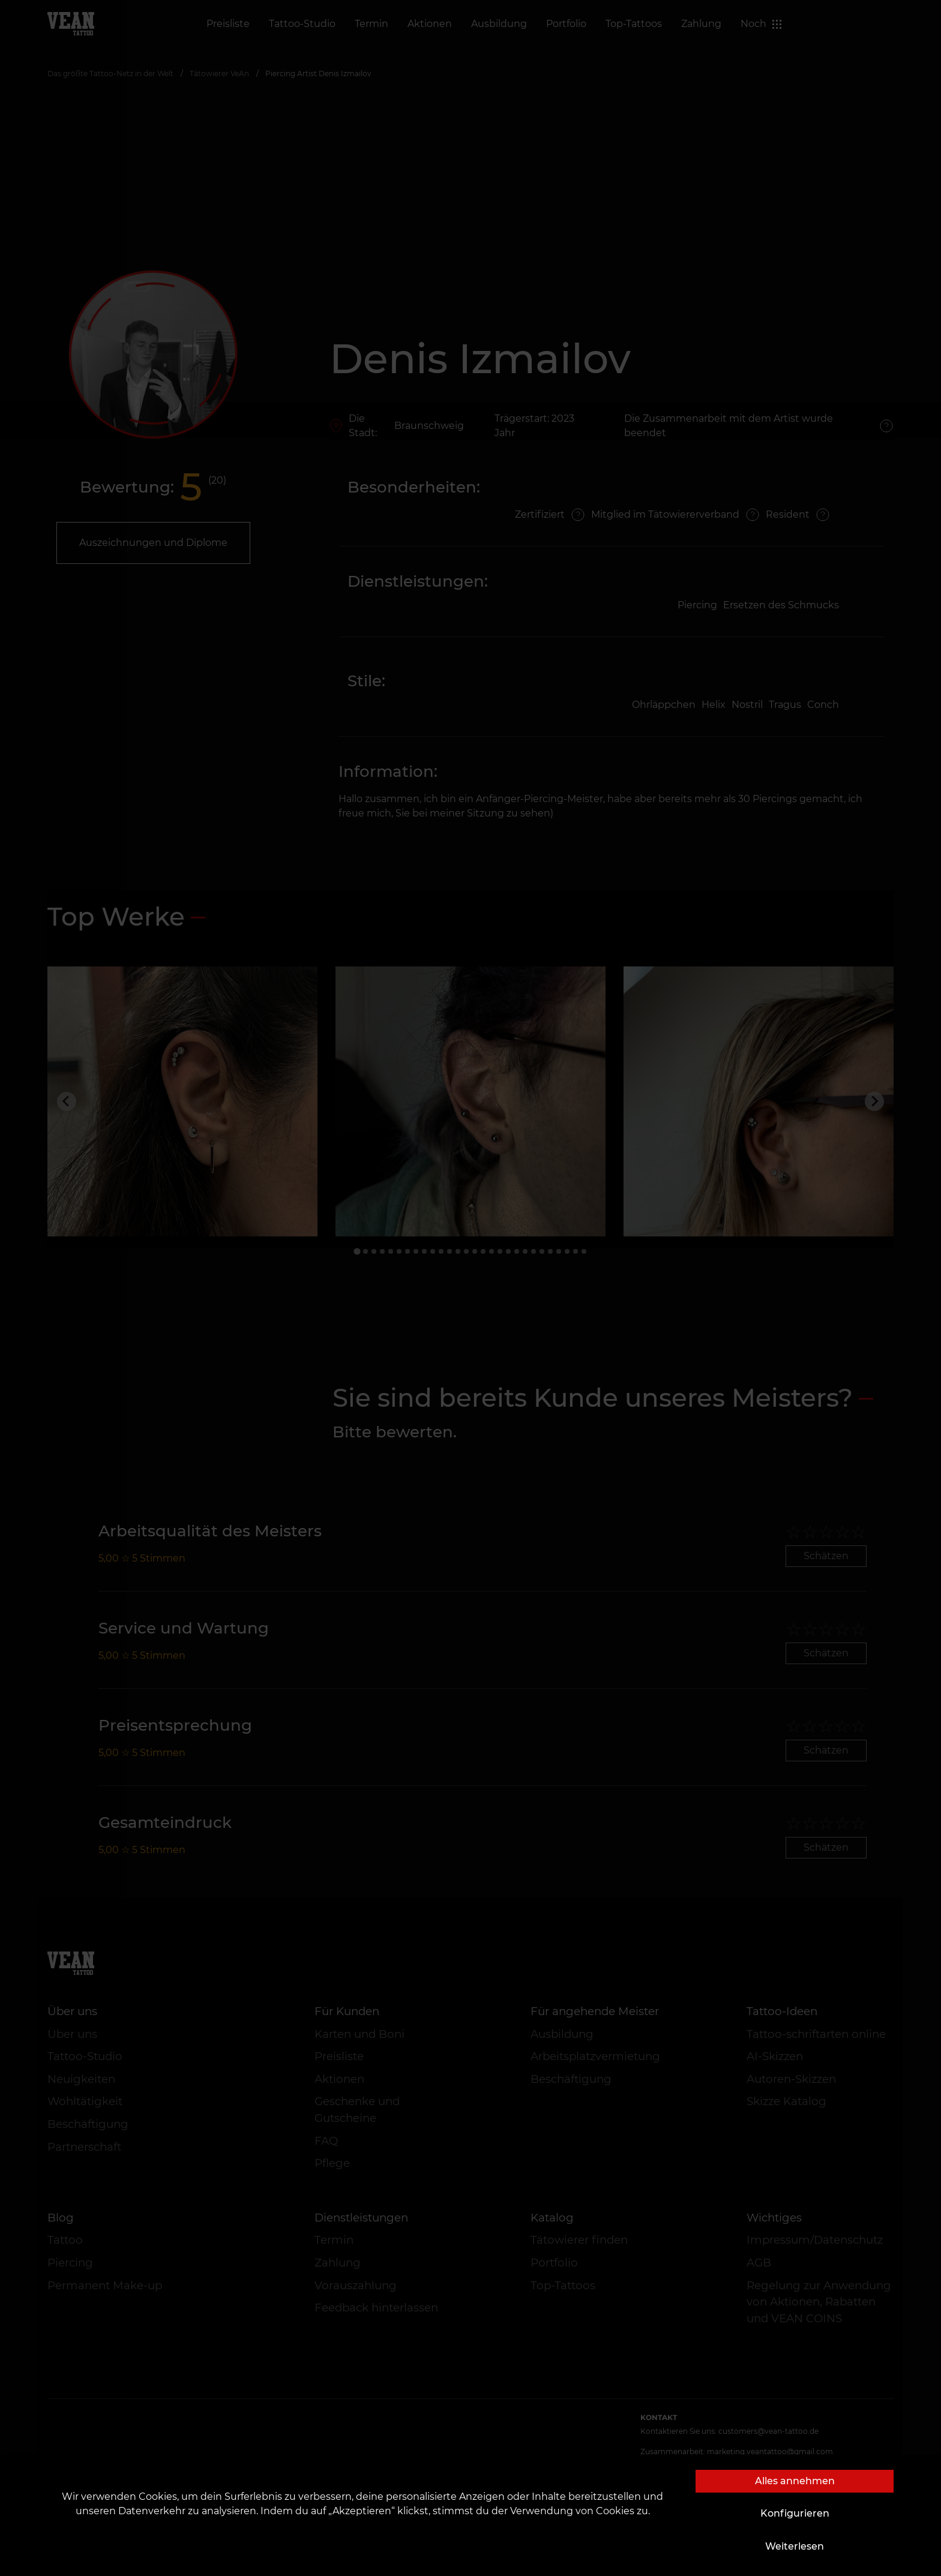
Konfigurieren (794, 2513)
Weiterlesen (794, 2546)
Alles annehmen (795, 2481)
